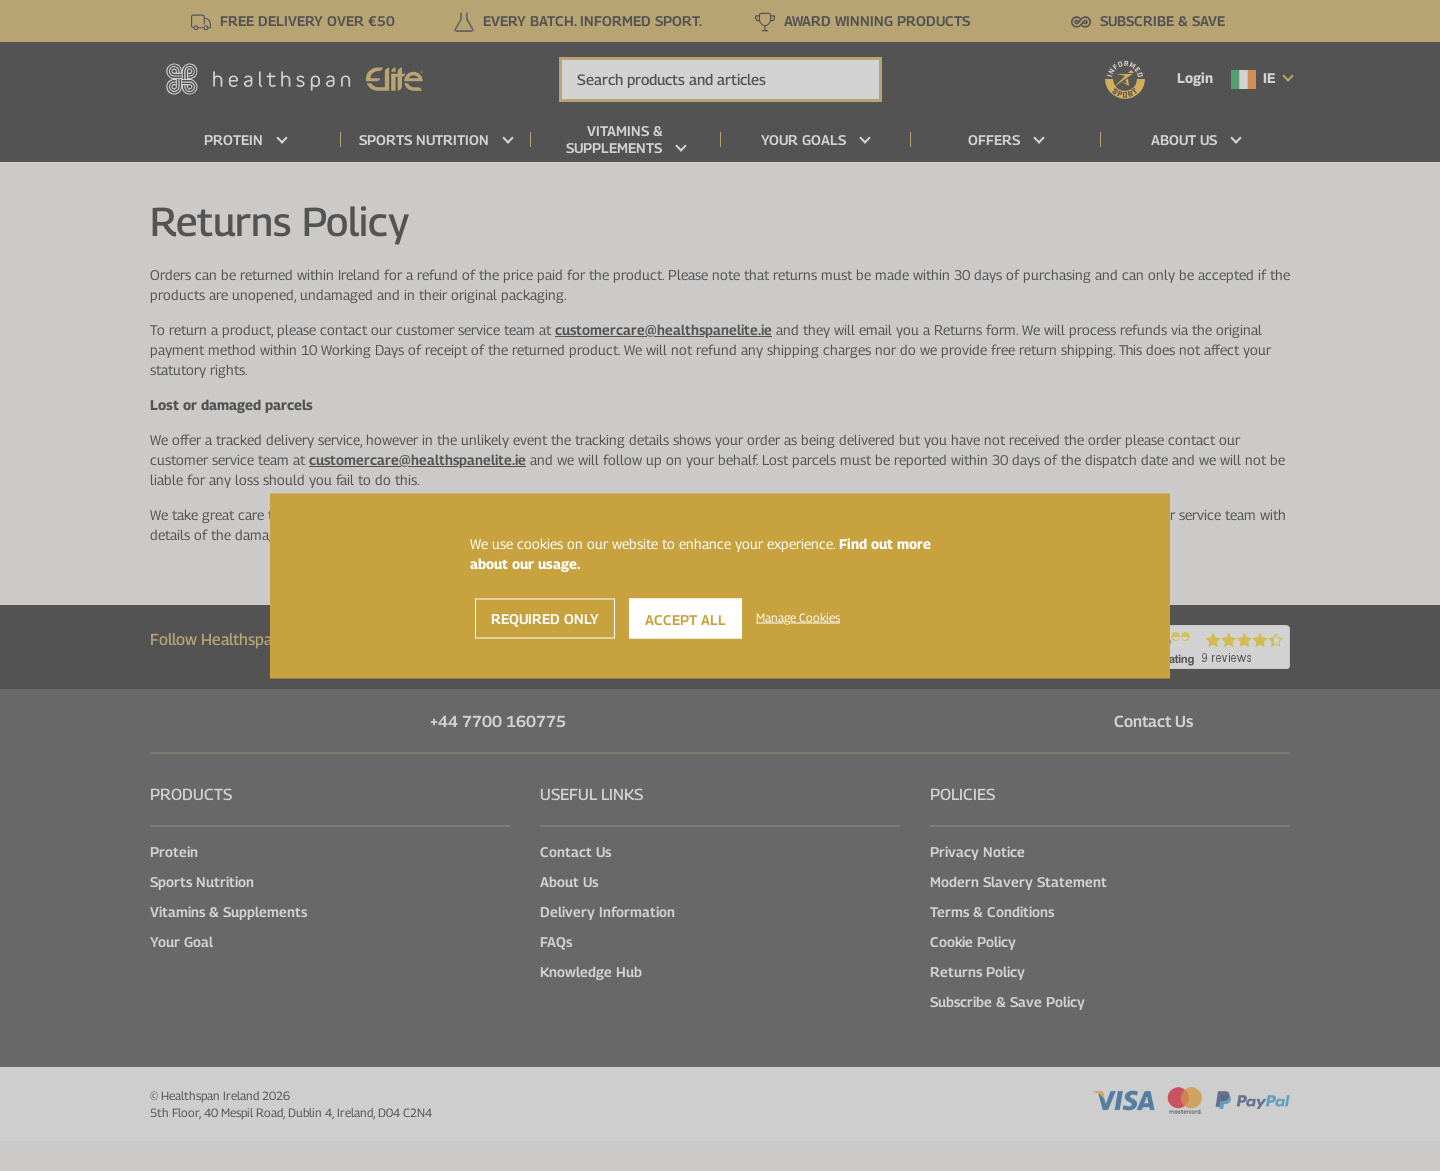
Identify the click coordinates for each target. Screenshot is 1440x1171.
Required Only (545, 617)
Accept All (685, 618)
